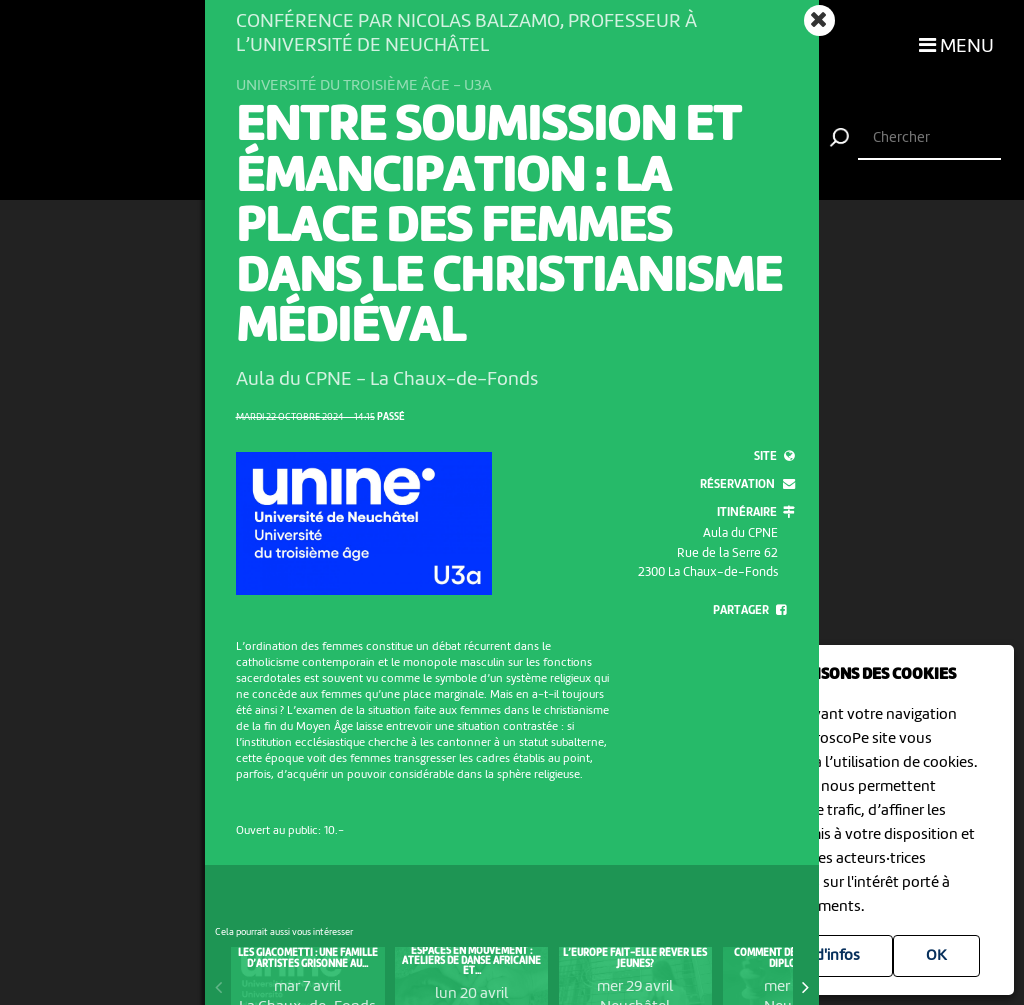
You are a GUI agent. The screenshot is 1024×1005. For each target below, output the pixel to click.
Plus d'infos (821, 956)
